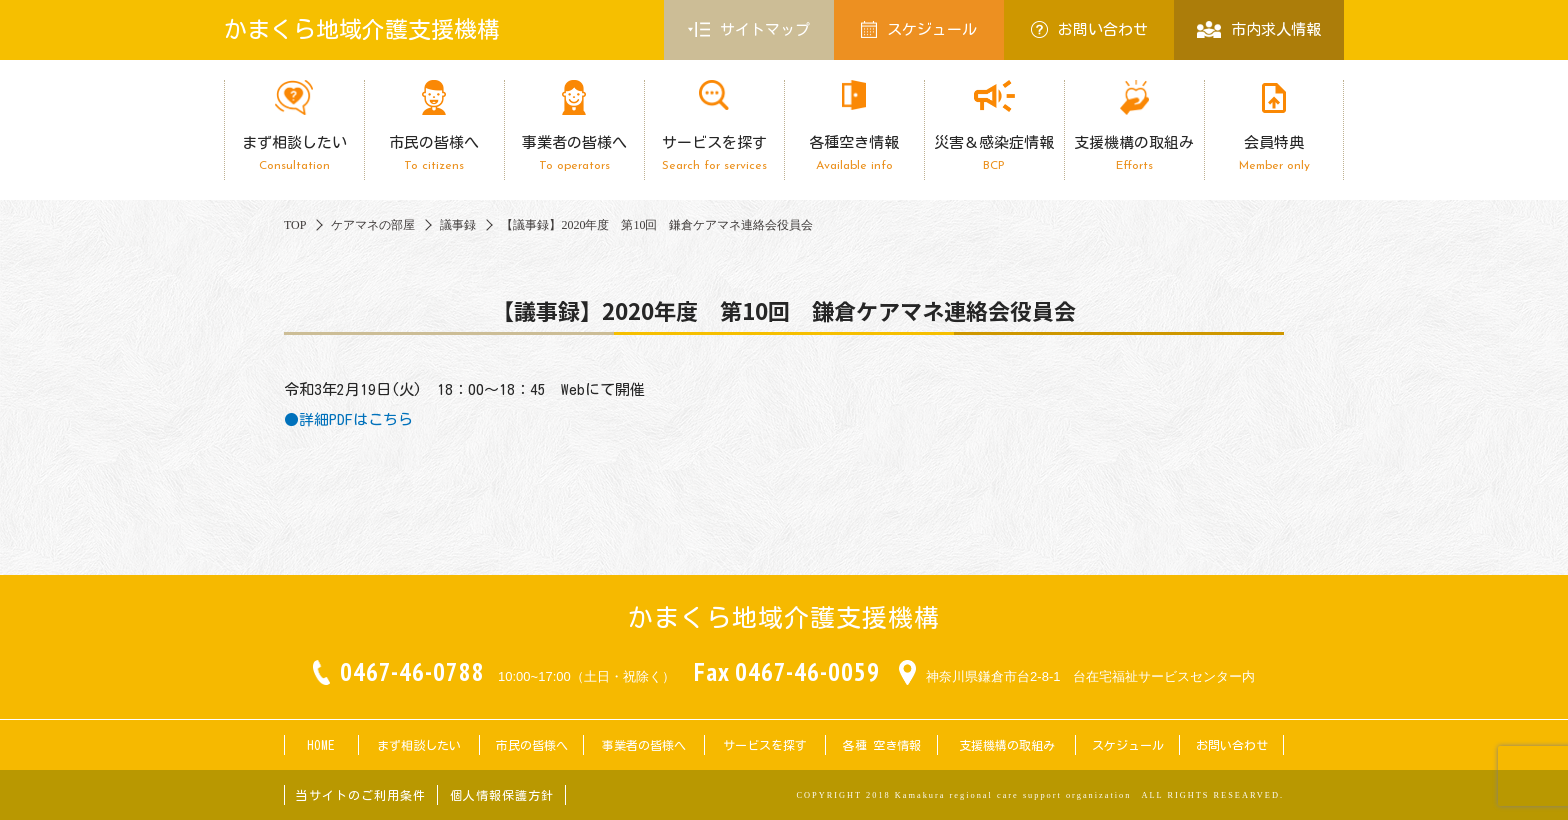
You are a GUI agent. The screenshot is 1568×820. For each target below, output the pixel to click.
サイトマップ (749, 30)
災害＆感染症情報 (994, 153)
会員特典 (1274, 153)
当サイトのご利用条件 (361, 795)
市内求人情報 (1258, 29)
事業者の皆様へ (574, 153)
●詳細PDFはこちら (348, 419)
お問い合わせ (1089, 29)
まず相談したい (294, 153)
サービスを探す (714, 153)
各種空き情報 (854, 153)
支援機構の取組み (1134, 153)
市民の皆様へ (434, 153)
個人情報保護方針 (502, 795)
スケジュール (919, 29)
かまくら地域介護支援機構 (362, 29)
